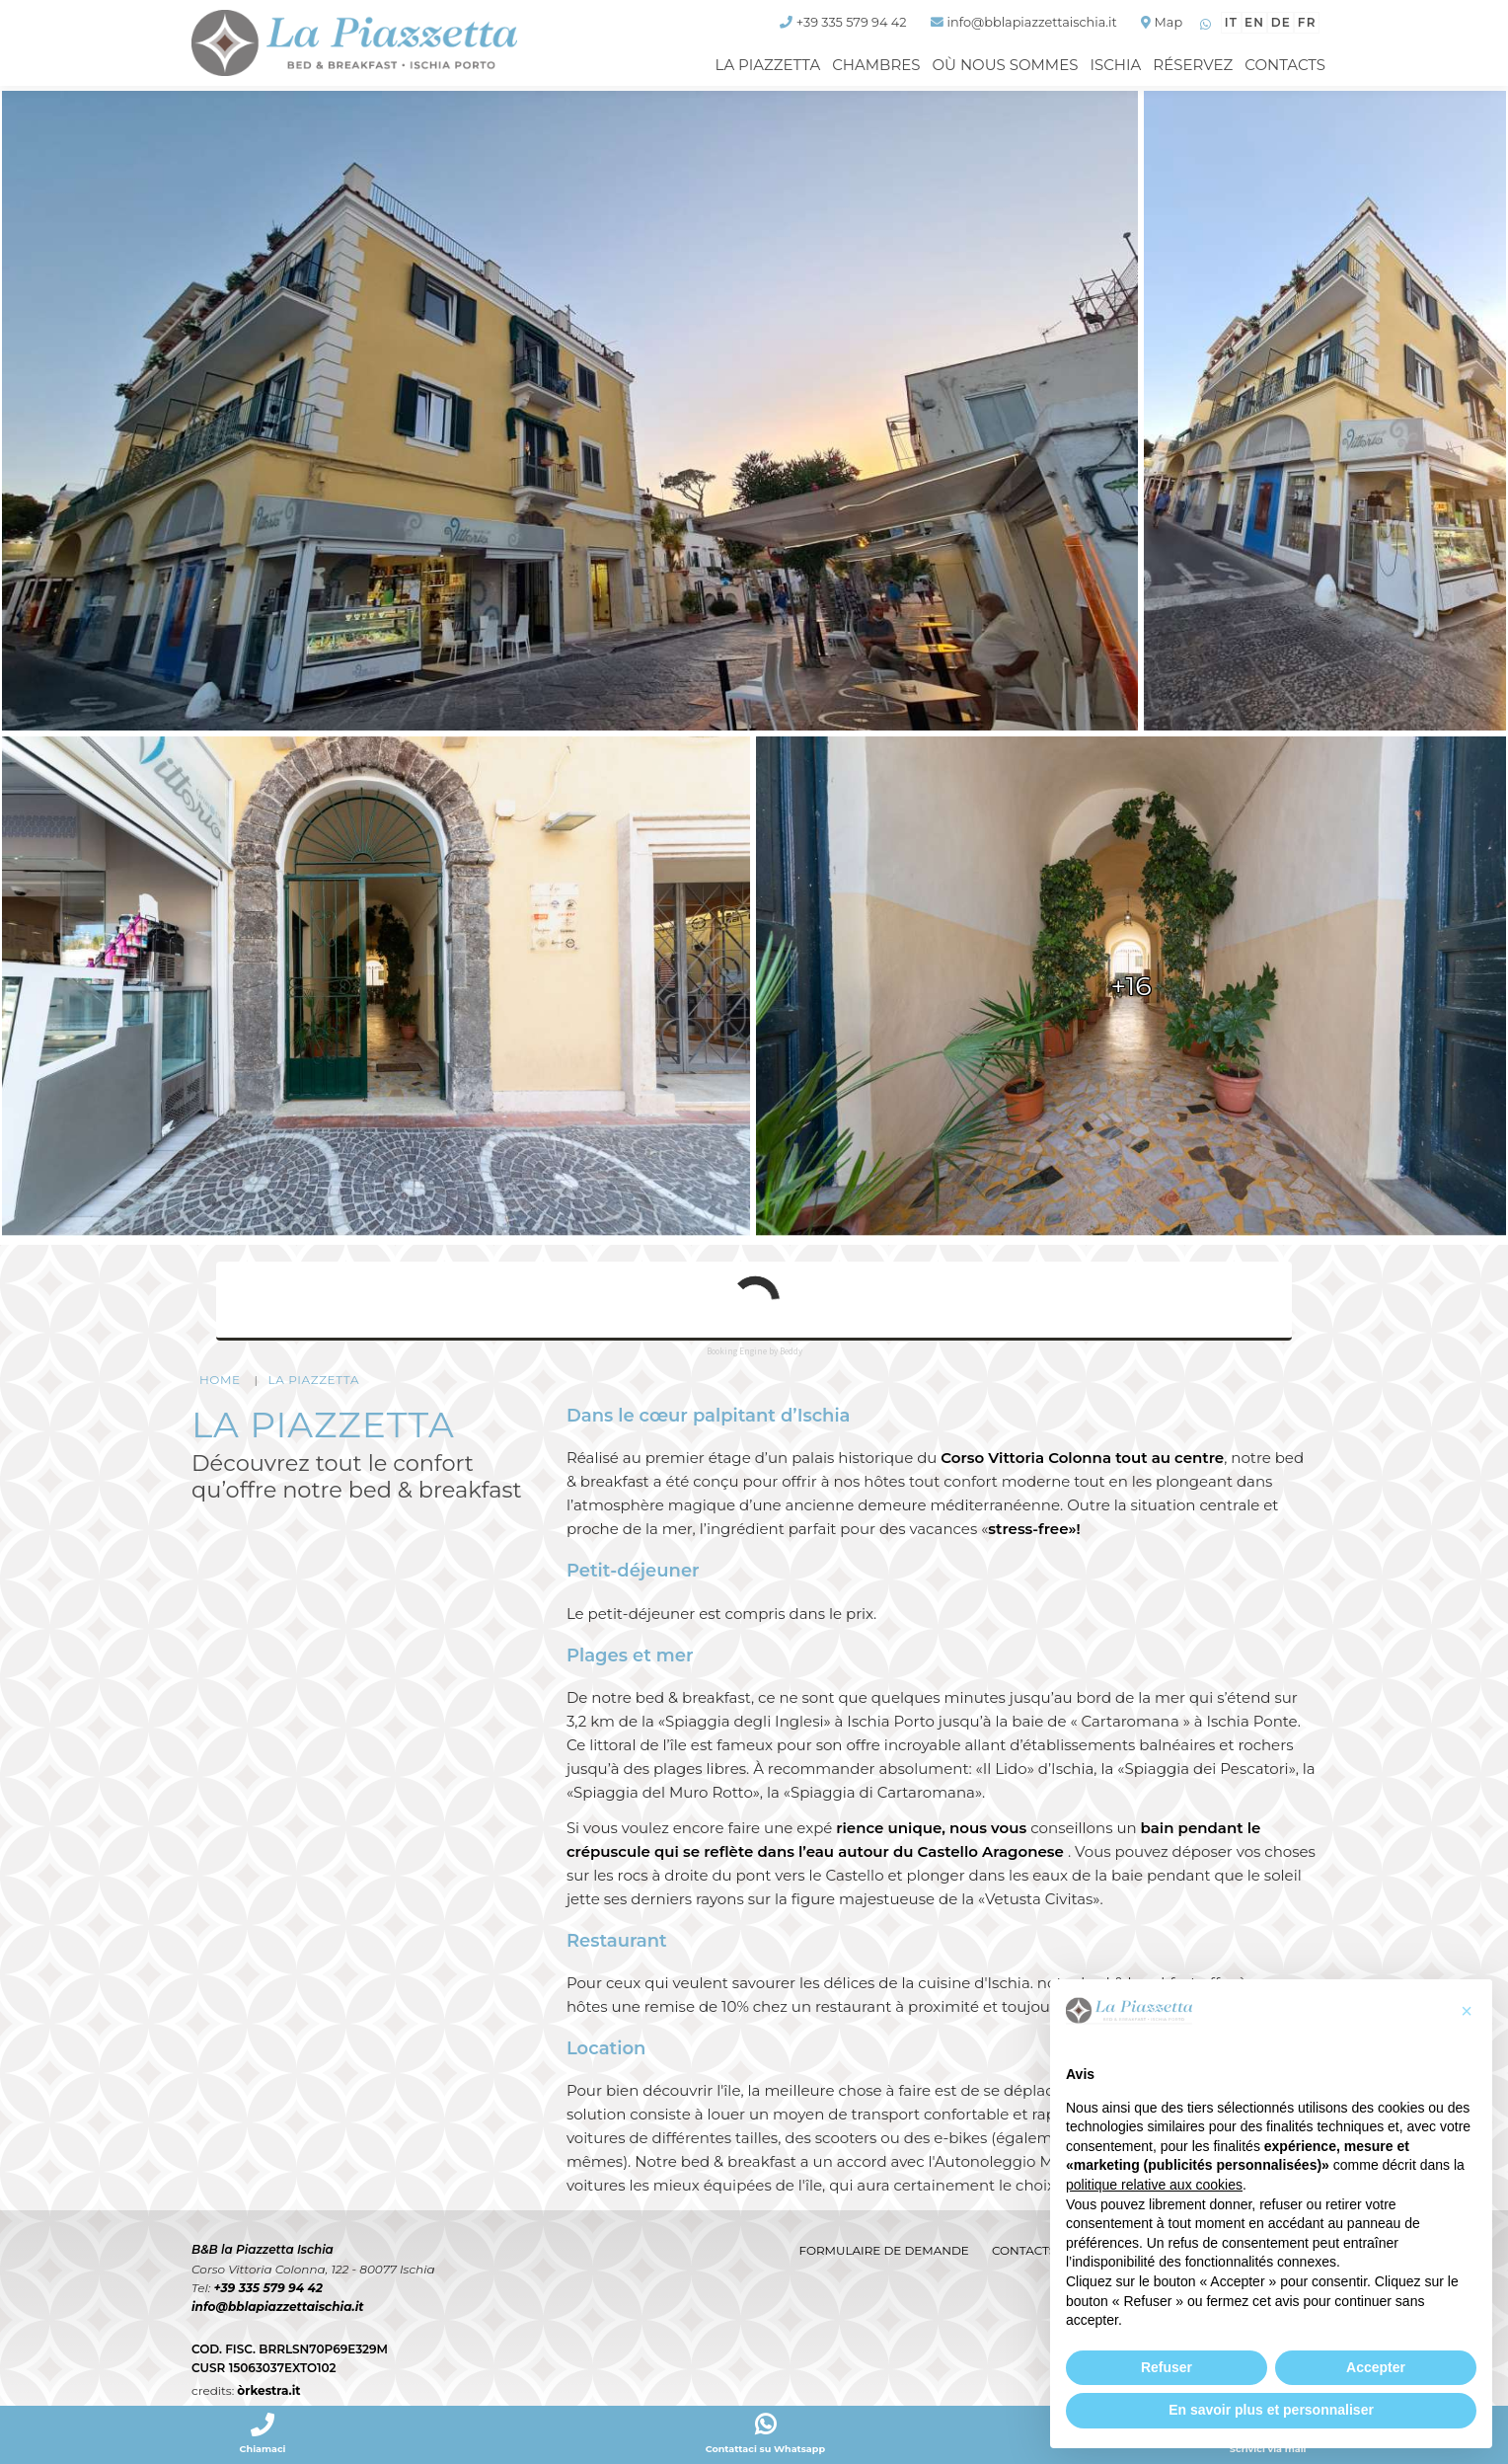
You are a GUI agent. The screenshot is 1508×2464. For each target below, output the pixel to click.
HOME (220, 1380)
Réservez (1193, 64)
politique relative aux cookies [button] (1154, 2185)
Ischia (1115, 64)
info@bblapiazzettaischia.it (276, 2307)
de (1280, 22)
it (1230, 22)
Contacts (1284, 64)
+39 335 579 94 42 (267, 2288)
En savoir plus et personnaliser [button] (1271, 2410)
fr (1307, 22)
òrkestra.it (268, 2391)
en (1253, 22)
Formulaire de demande (882, 2250)
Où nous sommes (1005, 64)
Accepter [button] (1375, 2367)
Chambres (876, 64)
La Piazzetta (768, 64)
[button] (1466, 2011)
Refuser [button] (1166, 2367)
